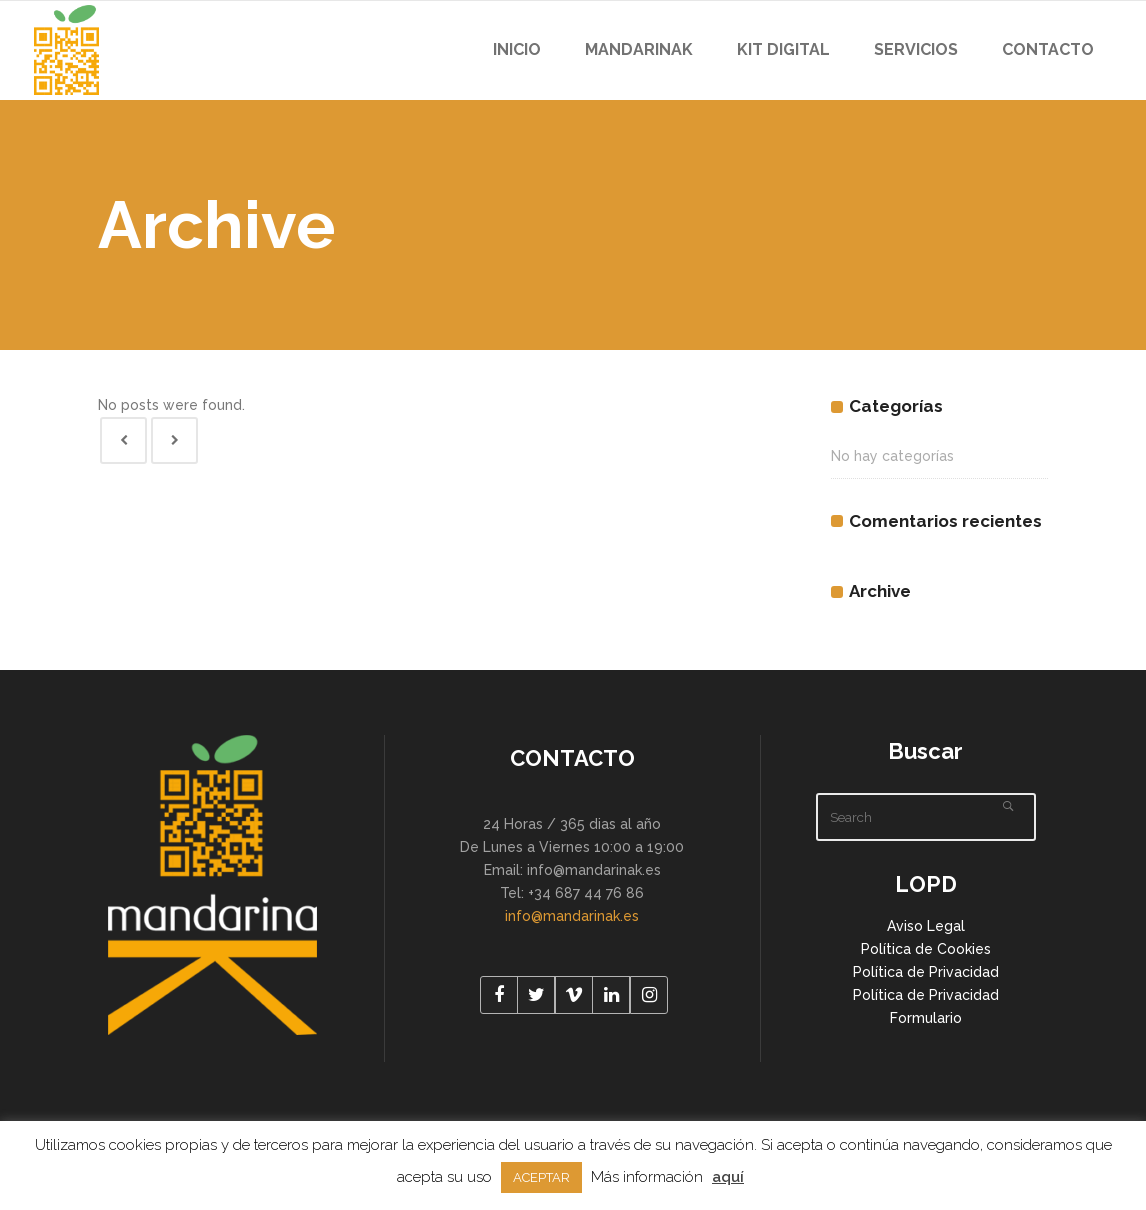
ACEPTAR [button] (541, 1177)
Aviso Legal (926, 926)
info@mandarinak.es (572, 916)
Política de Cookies (926, 949)
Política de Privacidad (926, 972)
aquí (728, 1177)
